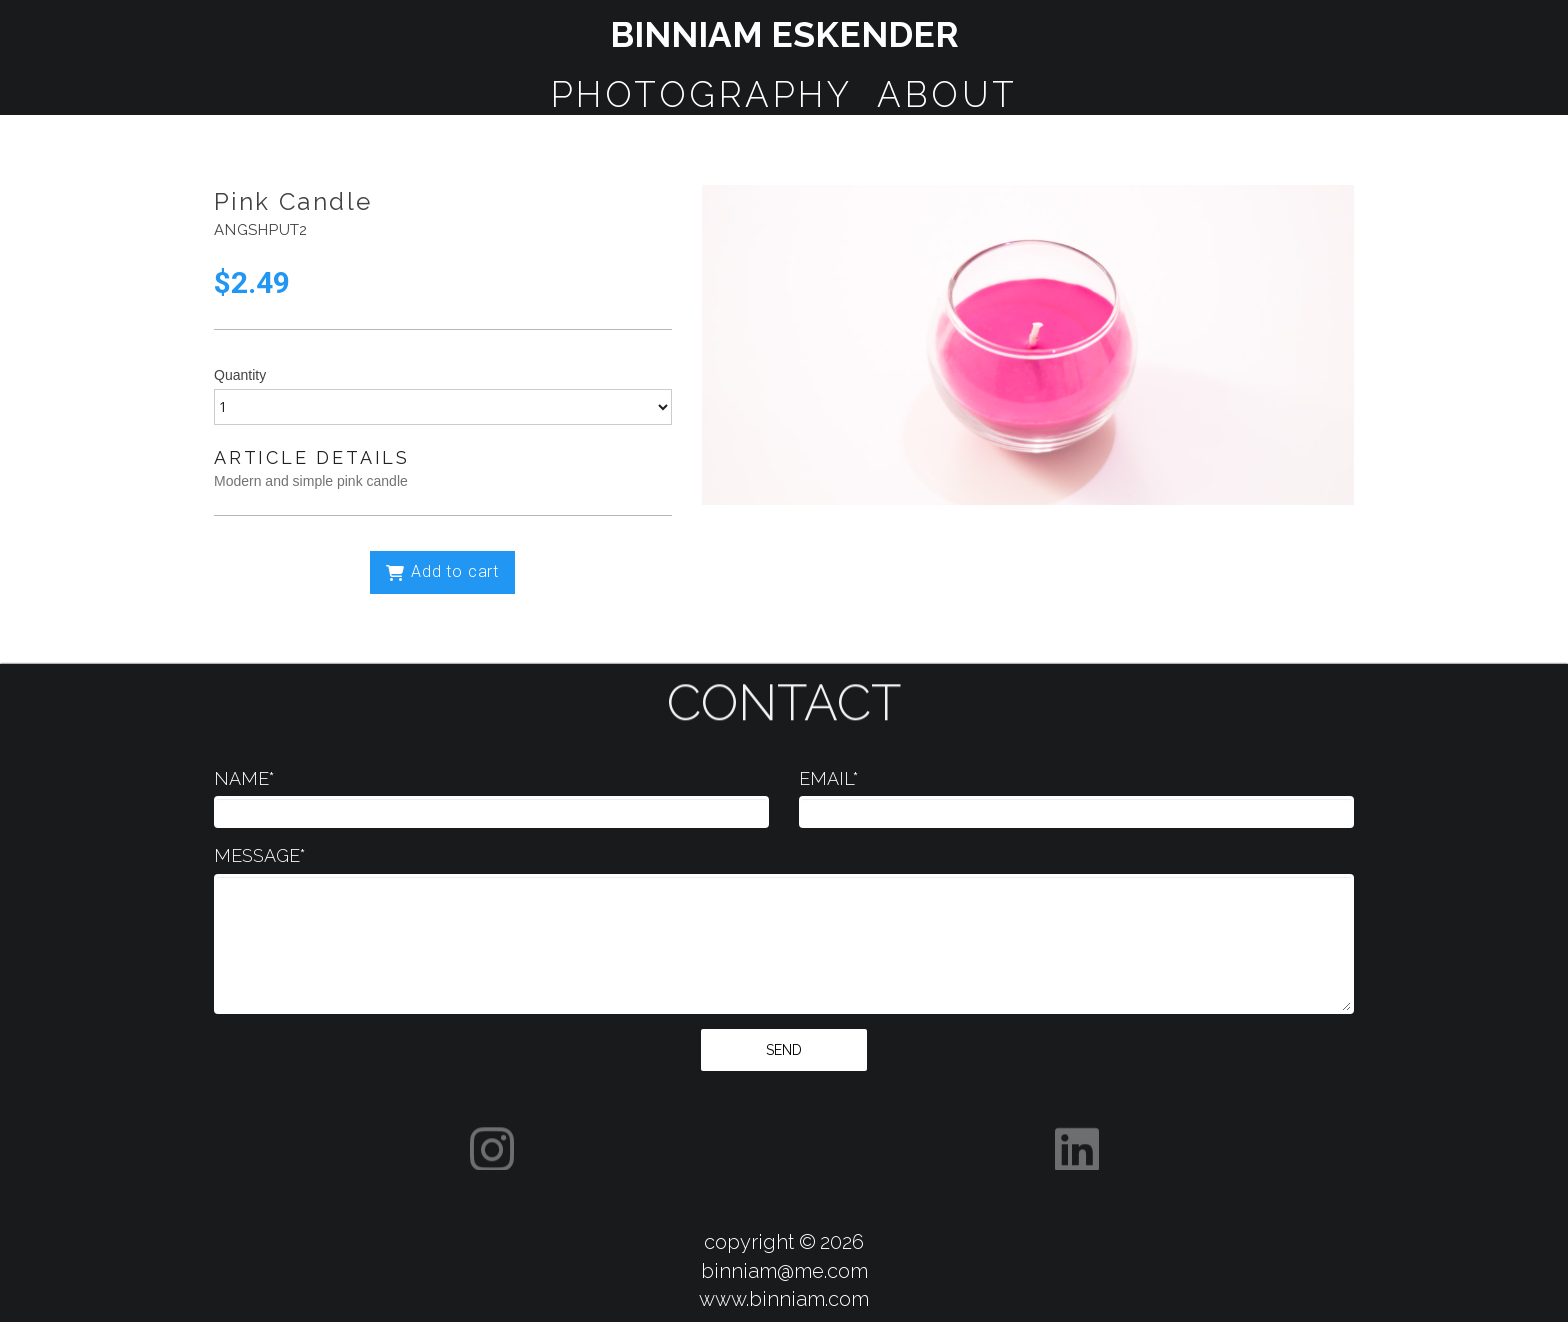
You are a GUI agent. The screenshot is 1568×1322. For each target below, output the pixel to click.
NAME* (244, 778)
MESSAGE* (260, 855)
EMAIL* (829, 778)
